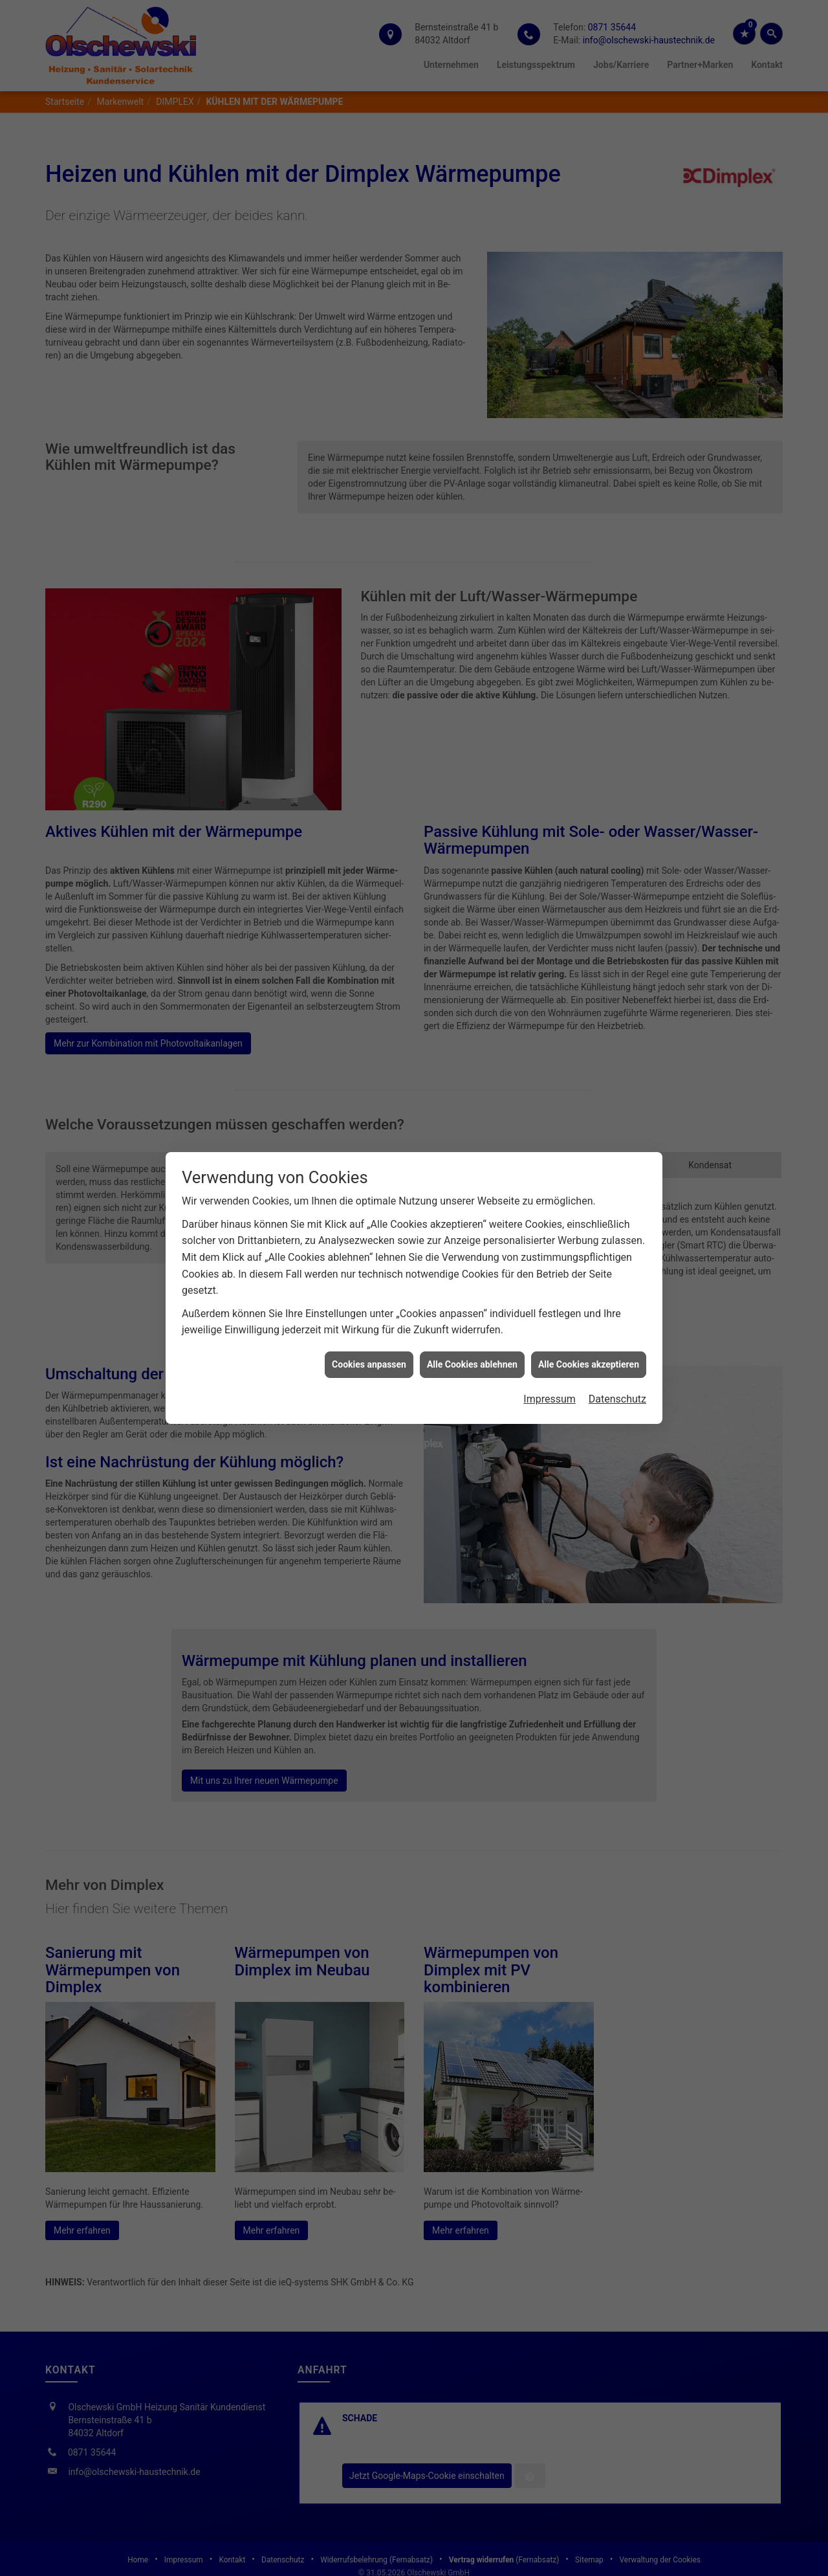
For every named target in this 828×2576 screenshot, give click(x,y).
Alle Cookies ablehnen (472, 1323)
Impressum (549, 1357)
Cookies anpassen (369, 1323)
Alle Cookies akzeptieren (588, 1323)
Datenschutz (617, 1357)
